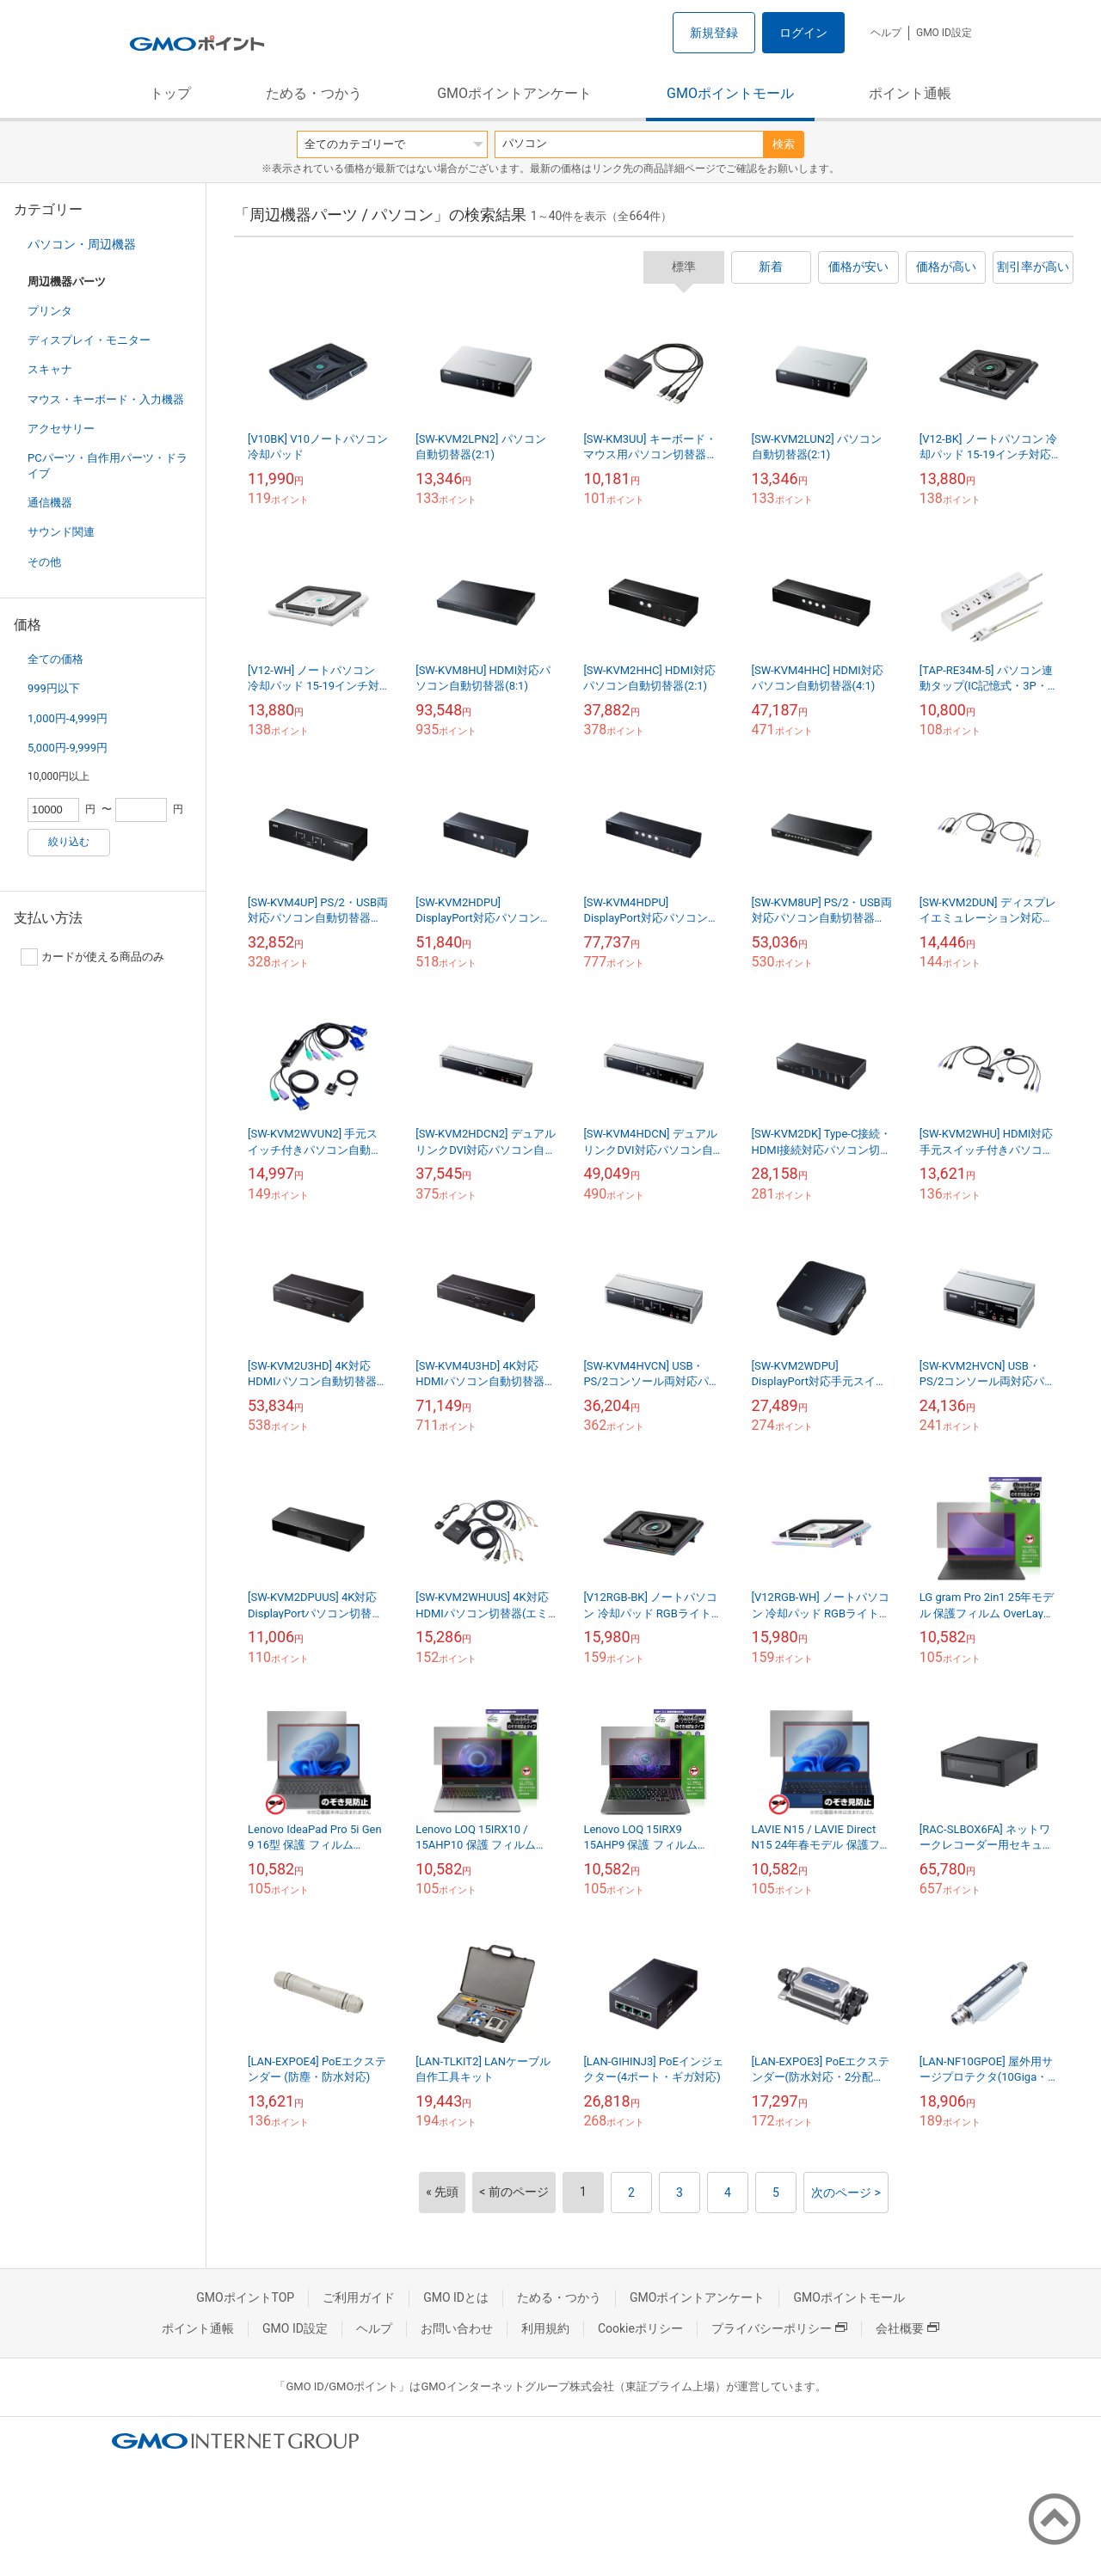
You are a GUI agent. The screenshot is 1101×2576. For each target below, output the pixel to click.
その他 (44, 561)
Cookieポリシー (640, 2328)
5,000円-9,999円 (68, 747)
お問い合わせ (457, 2328)
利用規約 (545, 2328)
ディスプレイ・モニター (89, 340)
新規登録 (714, 33)
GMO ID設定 (944, 33)
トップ (170, 93)
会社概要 (907, 2328)
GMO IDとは (456, 2297)
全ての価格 (55, 659)
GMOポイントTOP (245, 2297)
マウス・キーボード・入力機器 (106, 399)
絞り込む (68, 842)
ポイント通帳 (910, 93)
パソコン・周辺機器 (82, 244)
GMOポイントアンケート (514, 93)
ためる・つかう (314, 93)
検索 (783, 144)
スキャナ (50, 369)
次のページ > (846, 2192)
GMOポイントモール (730, 93)
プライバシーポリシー (779, 2328)
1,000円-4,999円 (68, 718)
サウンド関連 (61, 531)
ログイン (803, 33)
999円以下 (54, 688)
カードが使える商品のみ (92, 957)
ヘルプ (885, 33)
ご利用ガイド (359, 2297)
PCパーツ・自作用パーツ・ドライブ (108, 465)
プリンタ (50, 310)
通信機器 (50, 502)
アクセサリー (61, 428)
